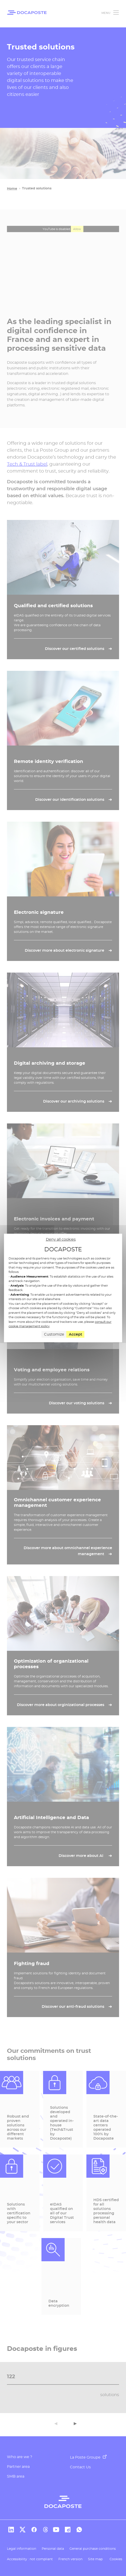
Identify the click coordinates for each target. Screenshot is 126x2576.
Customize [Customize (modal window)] (54, 1334)
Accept (75, 1334)
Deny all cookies (61, 1239)
